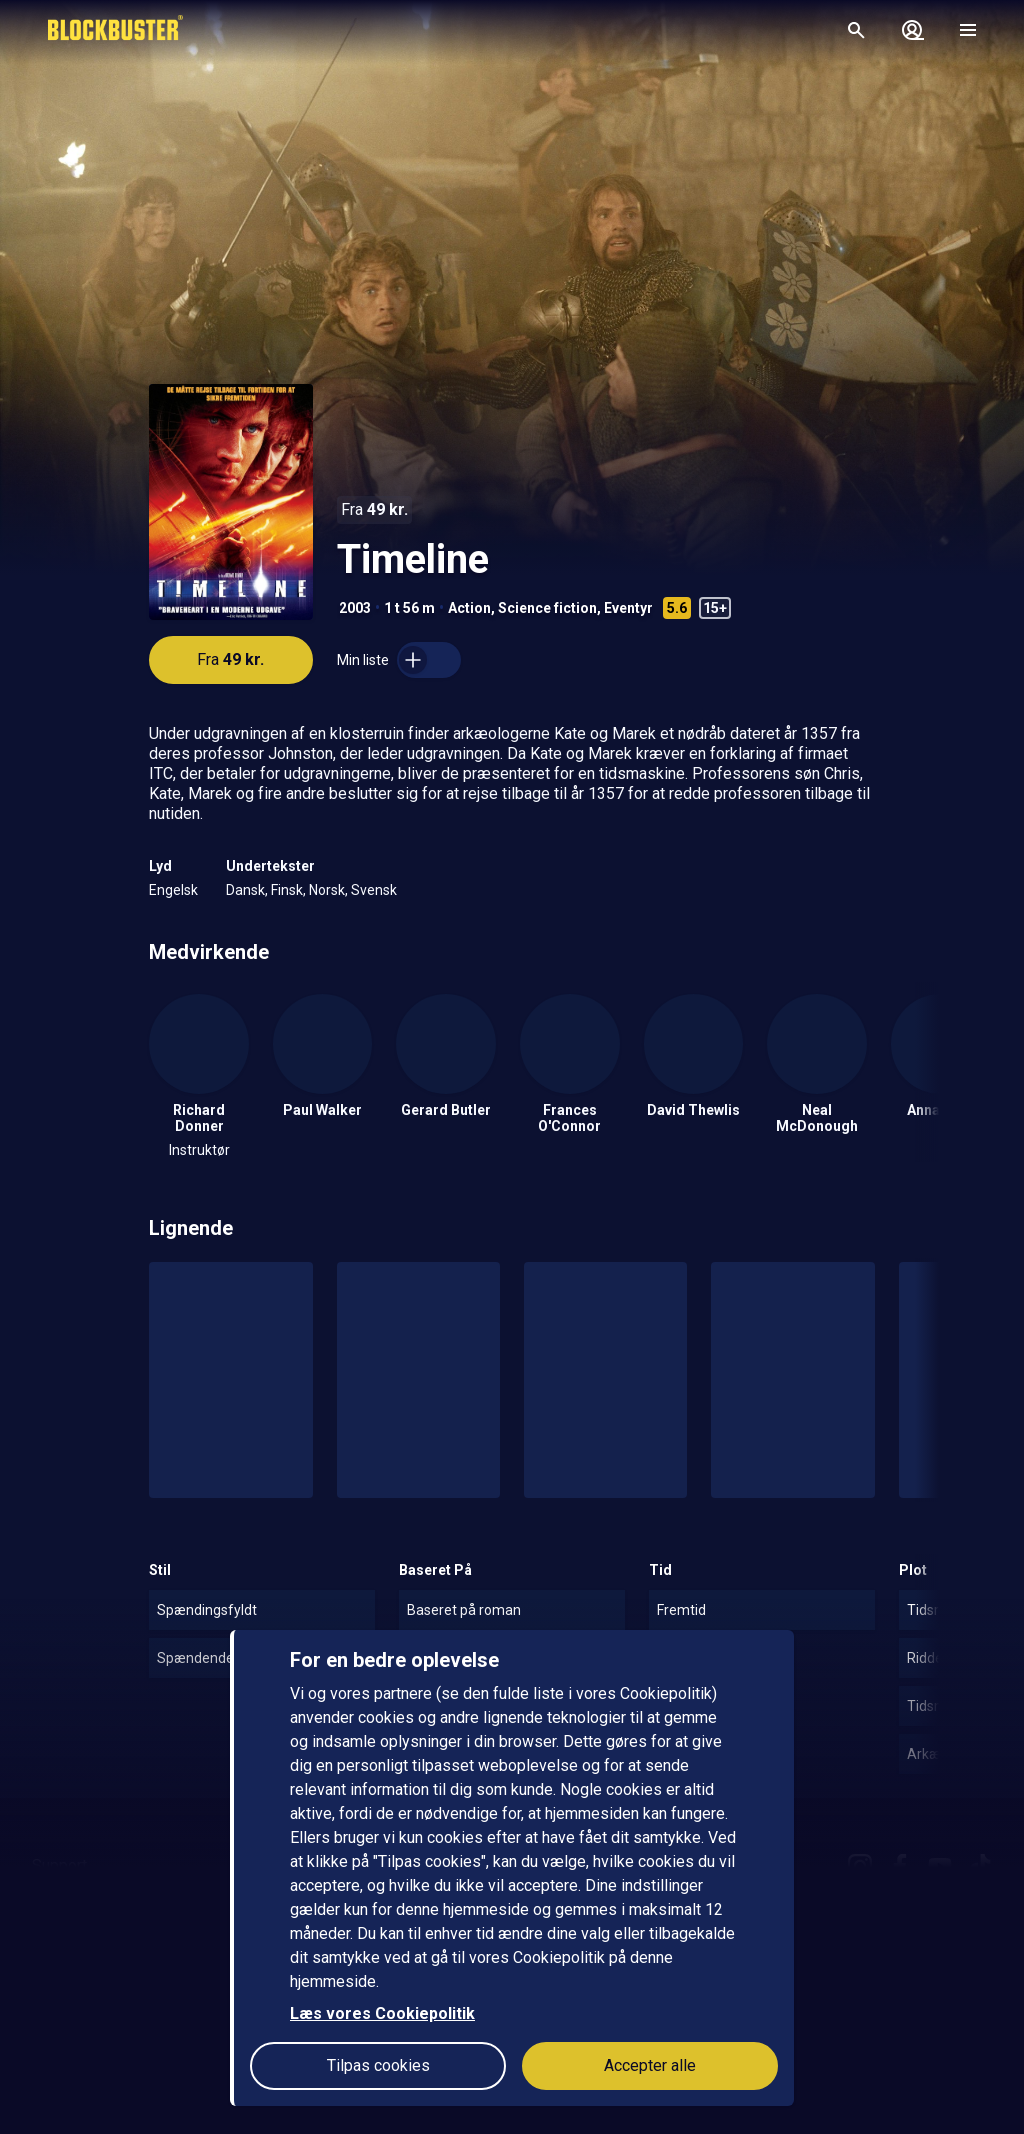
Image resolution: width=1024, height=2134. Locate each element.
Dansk (245, 890)
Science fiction (547, 608)
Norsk (327, 890)
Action (469, 608)
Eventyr (628, 608)
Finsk (287, 890)
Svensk (374, 890)
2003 (355, 608)
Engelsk (173, 890)
